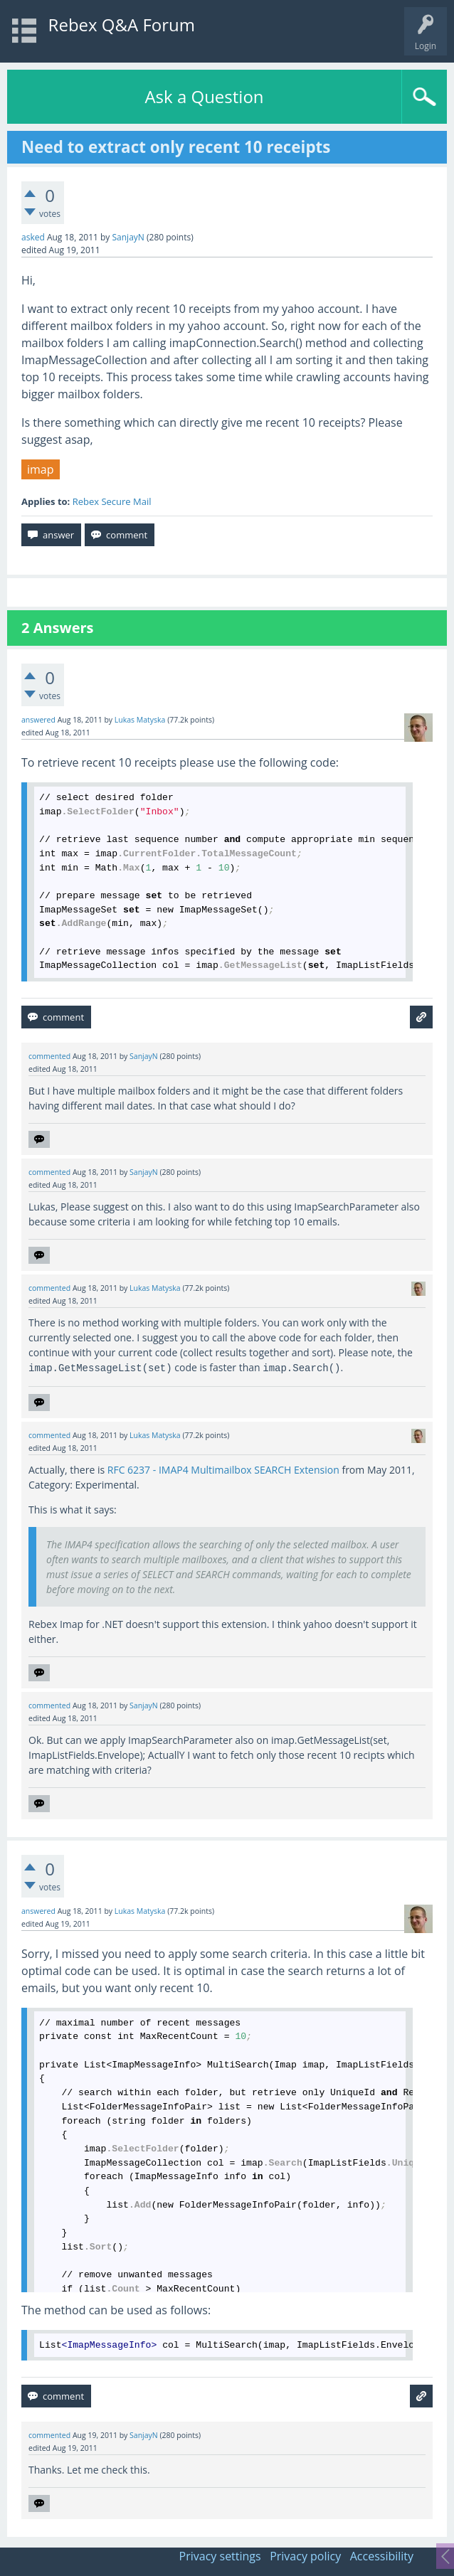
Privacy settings (220, 2556)
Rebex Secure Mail (112, 501)
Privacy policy (305, 2556)
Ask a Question (203, 96)
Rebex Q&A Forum (121, 24)
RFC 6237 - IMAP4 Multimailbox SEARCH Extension (223, 1469)
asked (33, 237)
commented (49, 1056)
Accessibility (381, 2556)
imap (40, 469)
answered (38, 720)
